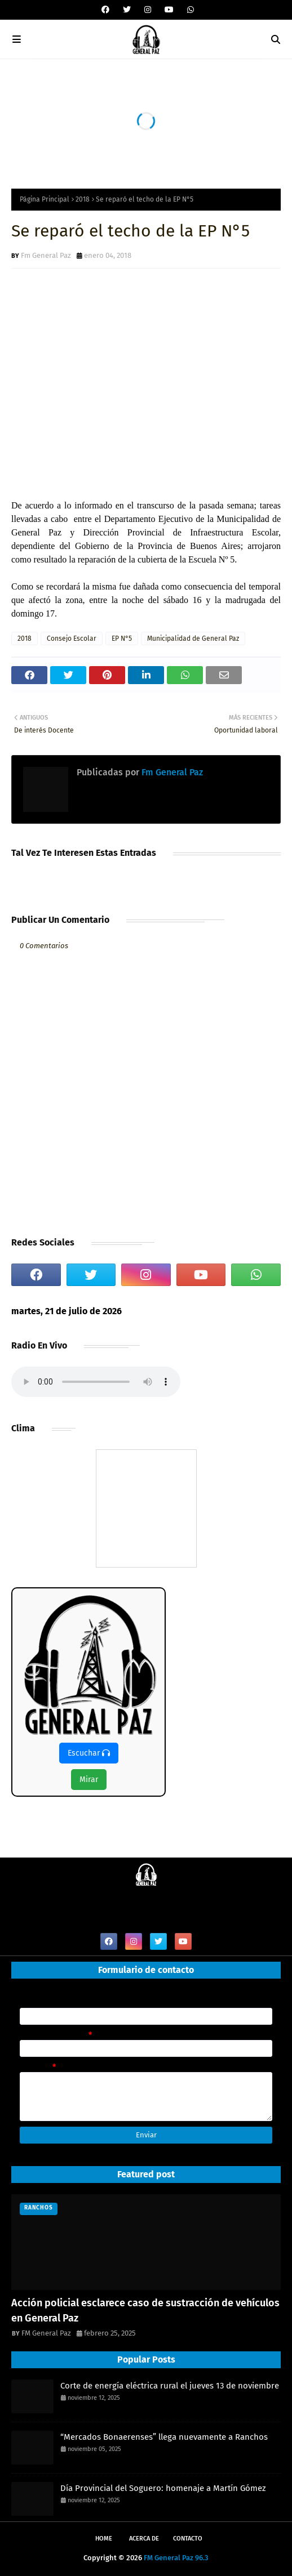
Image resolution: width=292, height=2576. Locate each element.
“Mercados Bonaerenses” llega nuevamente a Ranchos (164, 2437)
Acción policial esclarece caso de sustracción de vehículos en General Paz (145, 2310)
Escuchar (89, 1753)
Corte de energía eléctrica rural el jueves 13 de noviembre (169, 2386)
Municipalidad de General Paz (193, 638)
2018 (83, 199)
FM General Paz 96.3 (176, 2557)
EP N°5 (122, 638)
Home (103, 2538)
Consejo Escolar (71, 638)
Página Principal (44, 199)
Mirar (88, 1779)
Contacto (187, 2538)
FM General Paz (46, 2333)
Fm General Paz (46, 255)
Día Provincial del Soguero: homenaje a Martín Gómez (163, 2488)
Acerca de (144, 2538)
